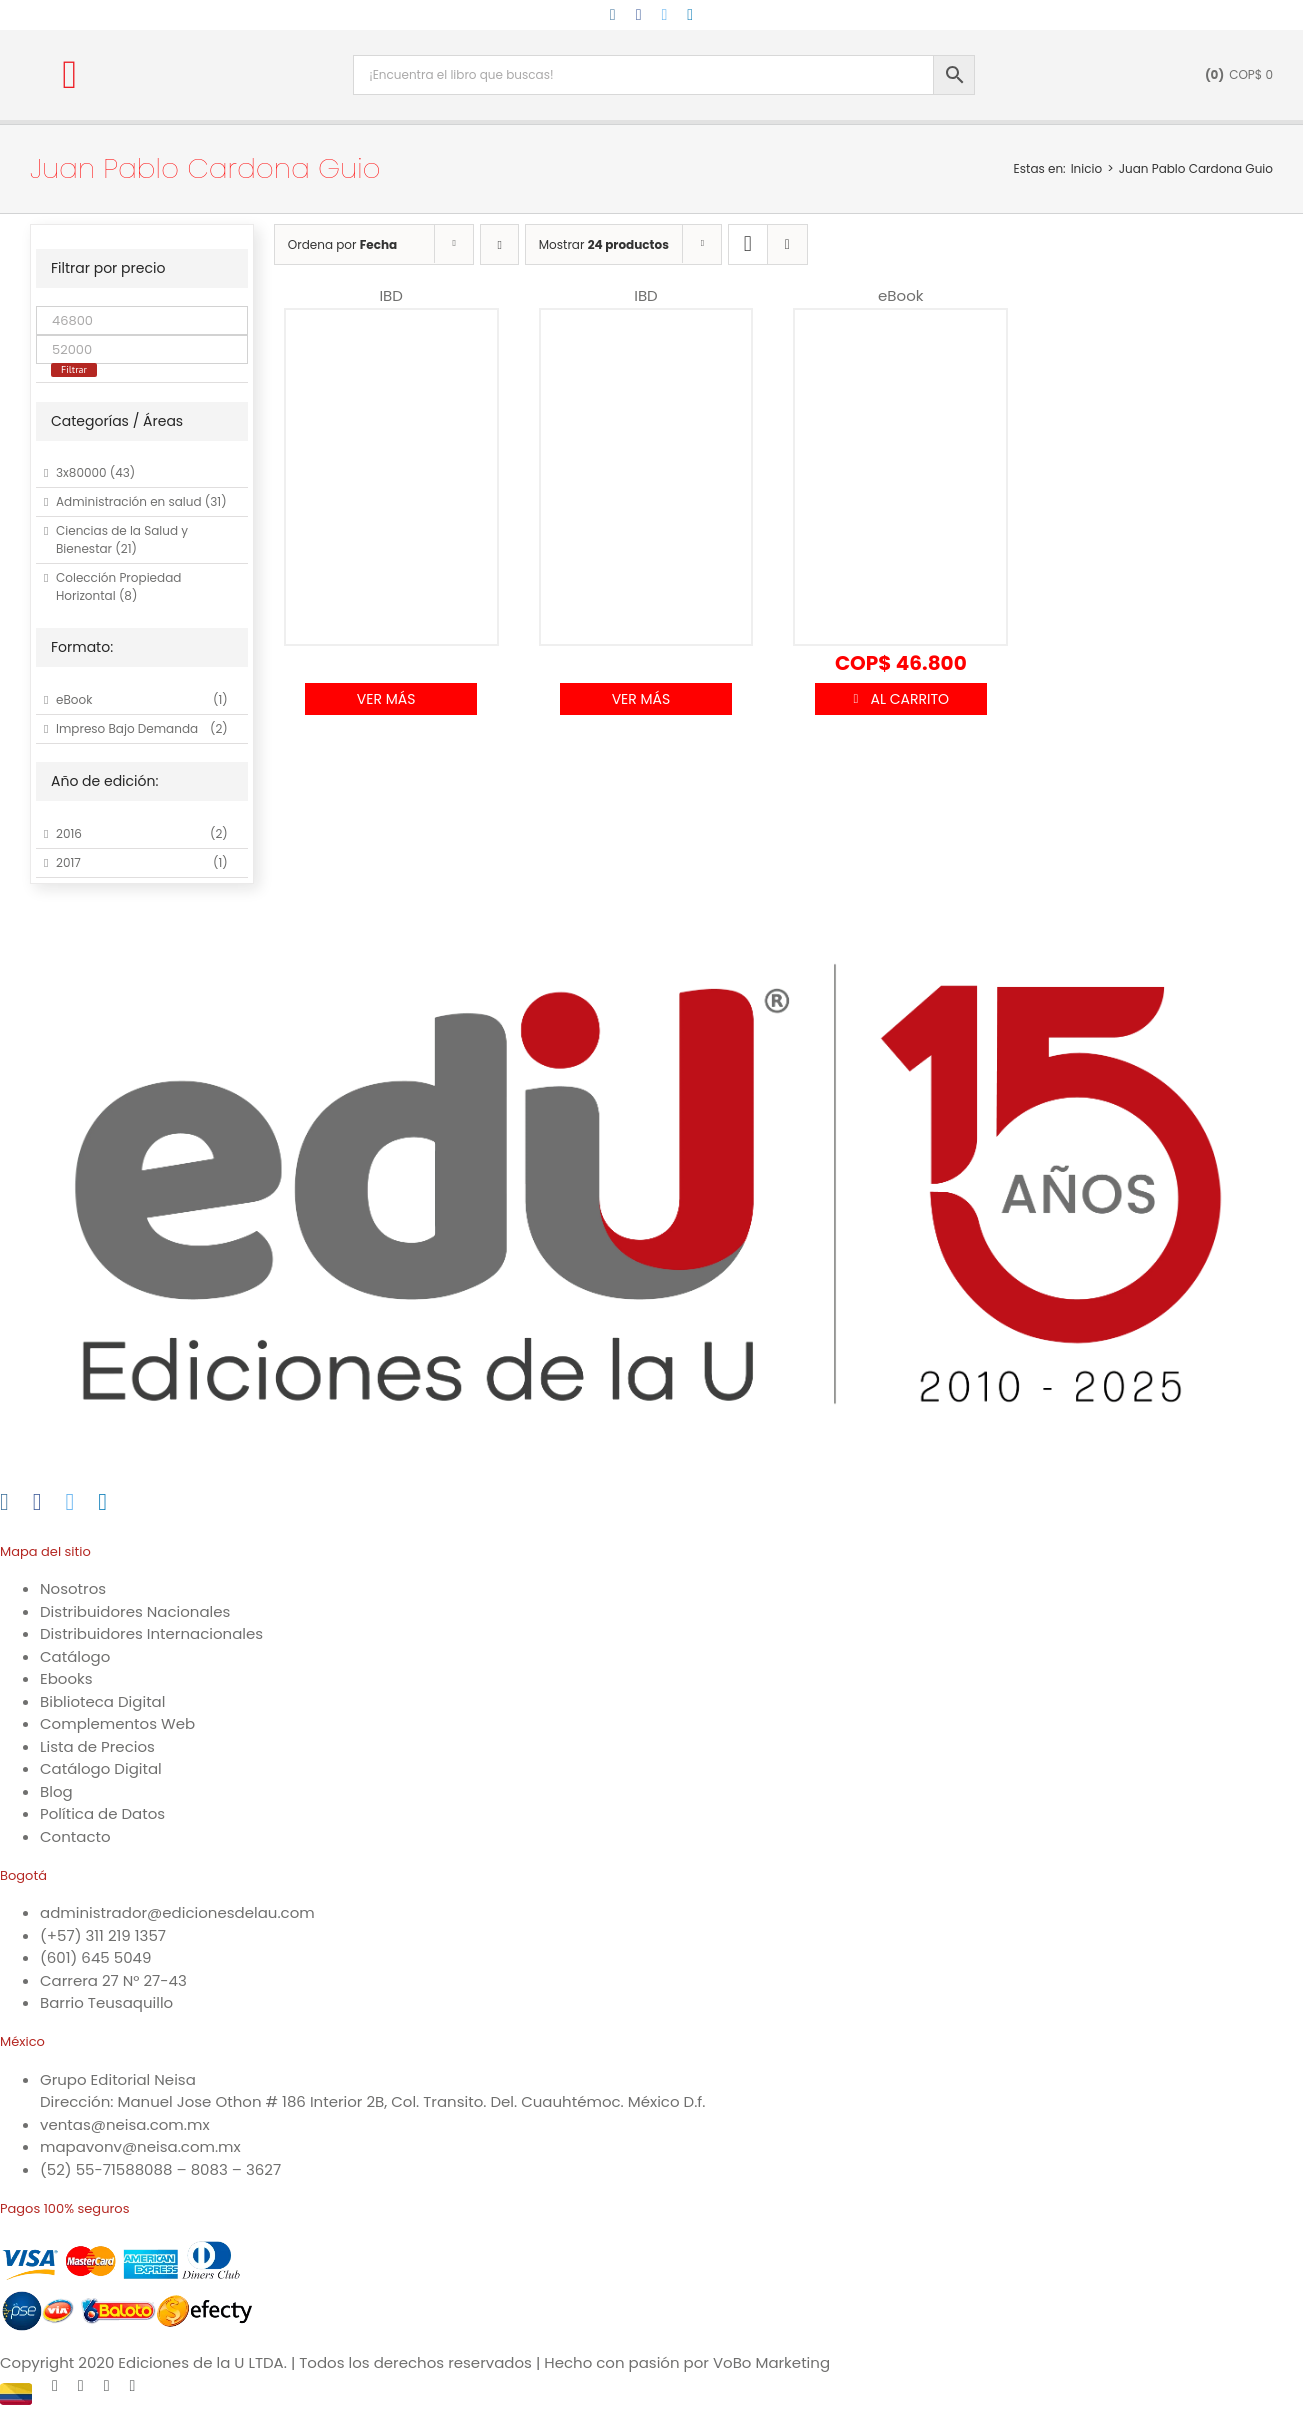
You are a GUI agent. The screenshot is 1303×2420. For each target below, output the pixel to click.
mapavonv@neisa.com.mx (140, 2146)
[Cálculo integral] (900, 466)
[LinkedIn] (102, 1502)
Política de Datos (102, 1813)
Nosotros (73, 1588)
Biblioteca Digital (102, 1701)
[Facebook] (37, 1502)
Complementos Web (117, 1723)
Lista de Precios (97, 1746)
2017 (68, 862)
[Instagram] (4, 1502)
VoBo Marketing (771, 2362)
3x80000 (81, 472)
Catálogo (75, 1656)
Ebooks (66, 1678)
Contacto (75, 1836)
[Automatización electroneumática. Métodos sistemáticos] (391, 466)
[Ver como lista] (787, 244)
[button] (69, 75)
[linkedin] (690, 15)
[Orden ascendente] (499, 244)
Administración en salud (129, 501)
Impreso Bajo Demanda (127, 728)
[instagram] (613, 15)
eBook (74, 699)
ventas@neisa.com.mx (125, 2124)
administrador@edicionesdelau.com (177, 1912)
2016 (69, 833)
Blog (56, 1791)
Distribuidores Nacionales (135, 1611)
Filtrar (74, 369)
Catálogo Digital (101, 1768)
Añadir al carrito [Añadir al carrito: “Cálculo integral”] (901, 699)
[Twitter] (70, 1502)
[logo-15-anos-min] (239, 47)
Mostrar (604, 244)
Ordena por (342, 244)
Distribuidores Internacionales (151, 1633)
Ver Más (386, 699)
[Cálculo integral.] (646, 466)
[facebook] (639, 15)
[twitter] (665, 15)
